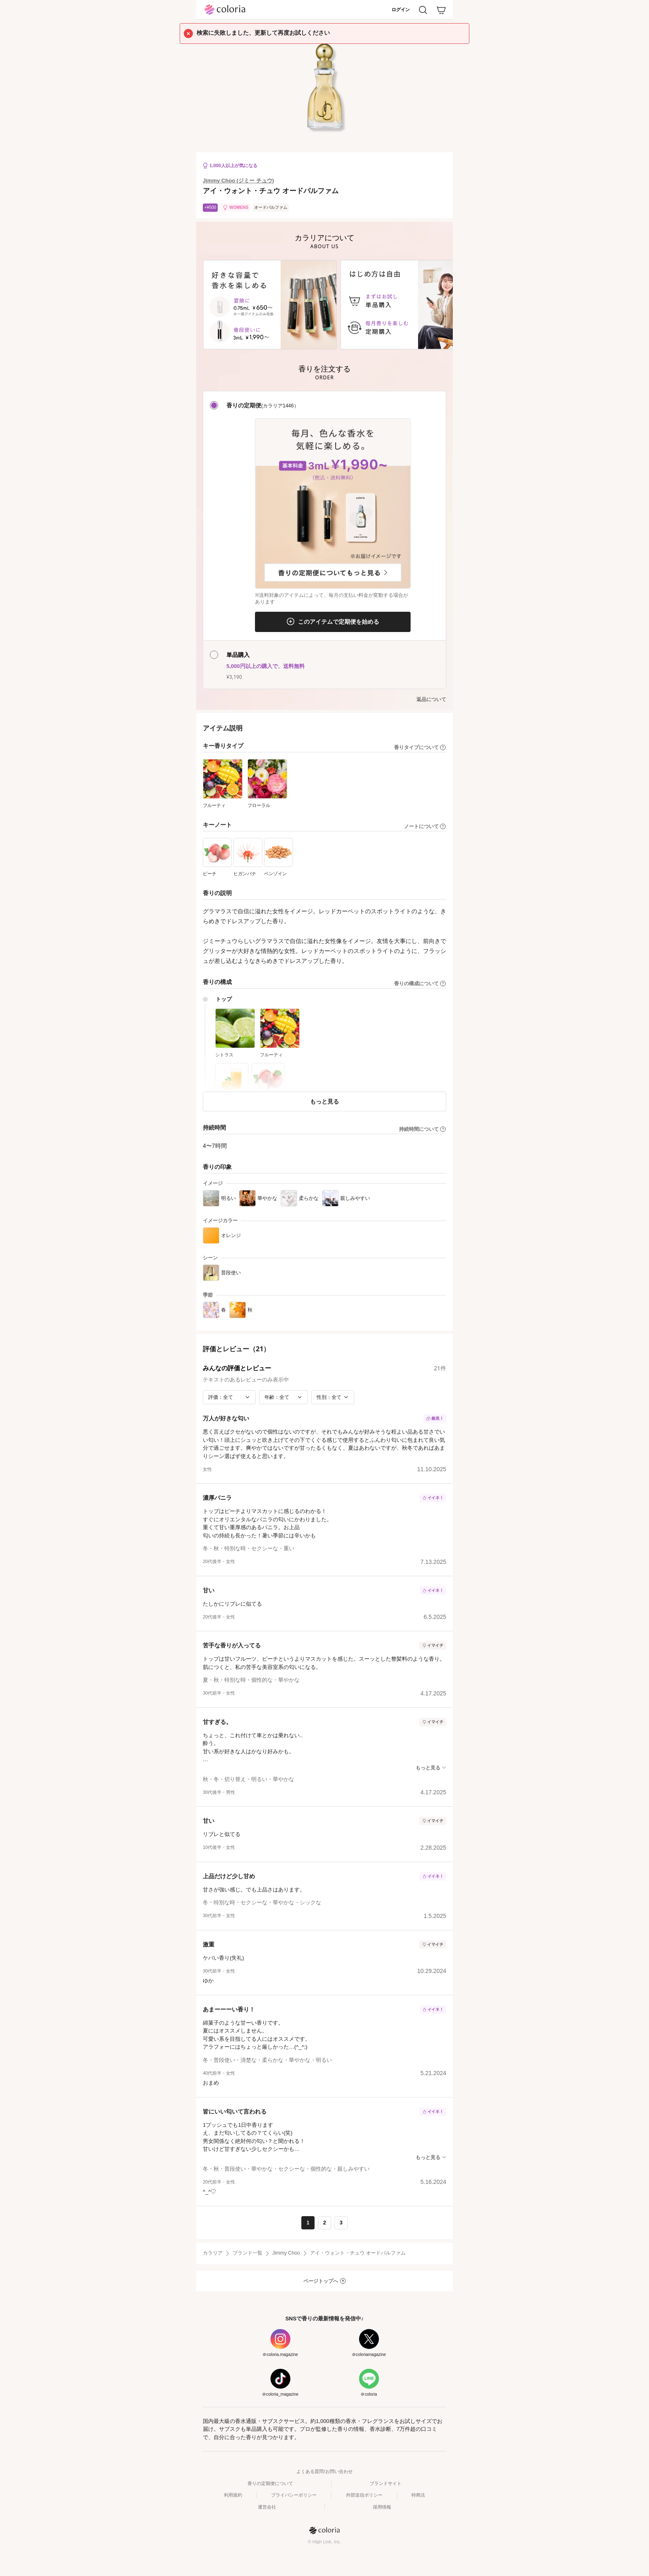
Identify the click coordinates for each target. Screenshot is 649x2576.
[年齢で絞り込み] (283, 1397)
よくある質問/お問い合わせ (324, 2471)
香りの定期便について (270, 2483)
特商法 (418, 2494)
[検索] (423, 10)
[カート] (441, 10)
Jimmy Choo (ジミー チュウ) (238, 180)
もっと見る (324, 1101)
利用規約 (233, 2494)
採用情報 (382, 2506)
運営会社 (267, 2506)
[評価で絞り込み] (229, 1397)
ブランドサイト (385, 2483)
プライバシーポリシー (294, 2494)
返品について (431, 699)
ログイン (401, 9)
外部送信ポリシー (364, 2494)
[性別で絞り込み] (332, 1397)
